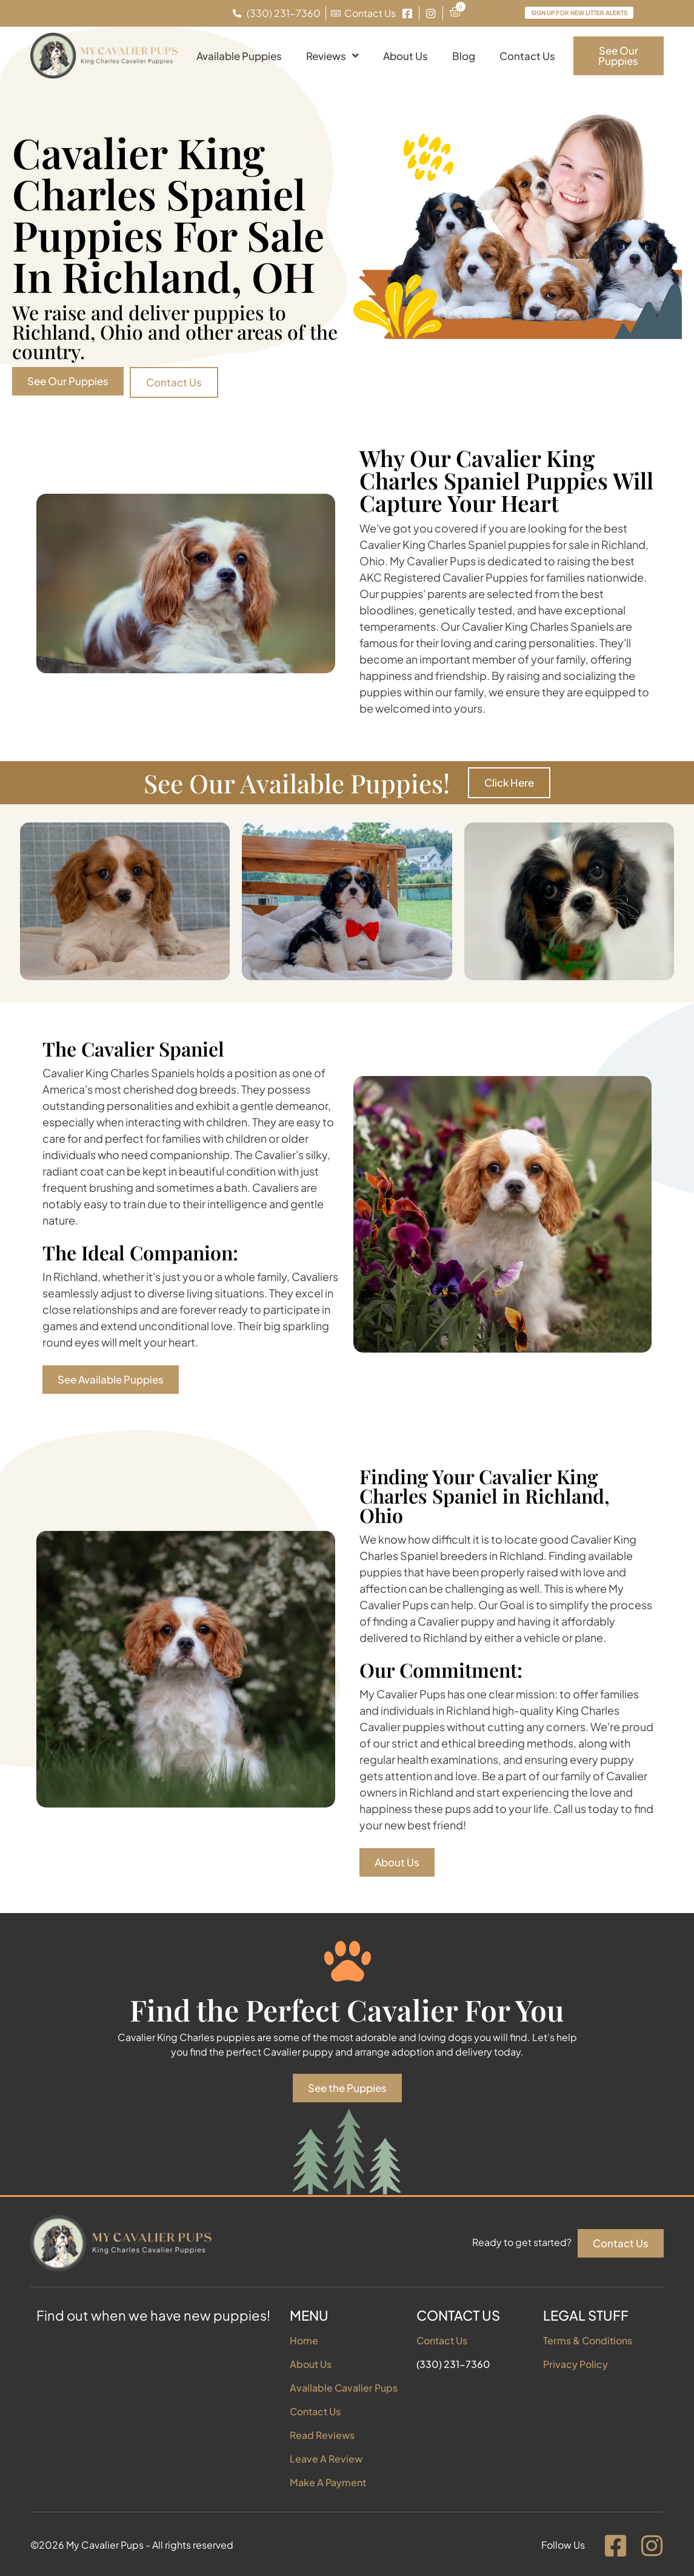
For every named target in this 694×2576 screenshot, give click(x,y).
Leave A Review (326, 2458)
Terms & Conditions (587, 2340)
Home (304, 2340)
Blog (463, 55)
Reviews (332, 55)
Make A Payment (328, 2482)
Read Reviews (322, 2435)
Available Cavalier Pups (344, 2387)
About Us (405, 55)
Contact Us (527, 55)
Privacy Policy (575, 2364)
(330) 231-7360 (453, 2364)
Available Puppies (239, 55)
